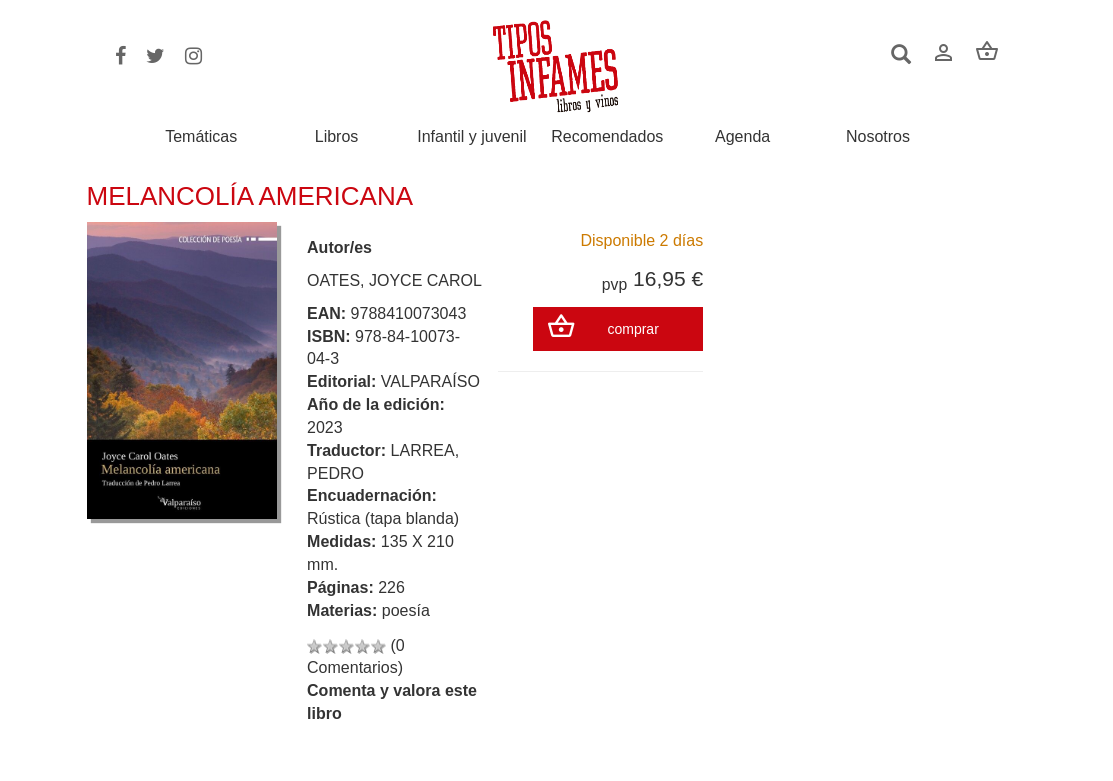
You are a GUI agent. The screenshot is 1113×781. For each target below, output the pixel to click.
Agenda (742, 137)
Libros (337, 137)
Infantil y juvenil (471, 137)
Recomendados (607, 137)
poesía (406, 610)
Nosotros (878, 137)
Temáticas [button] (201, 136)
